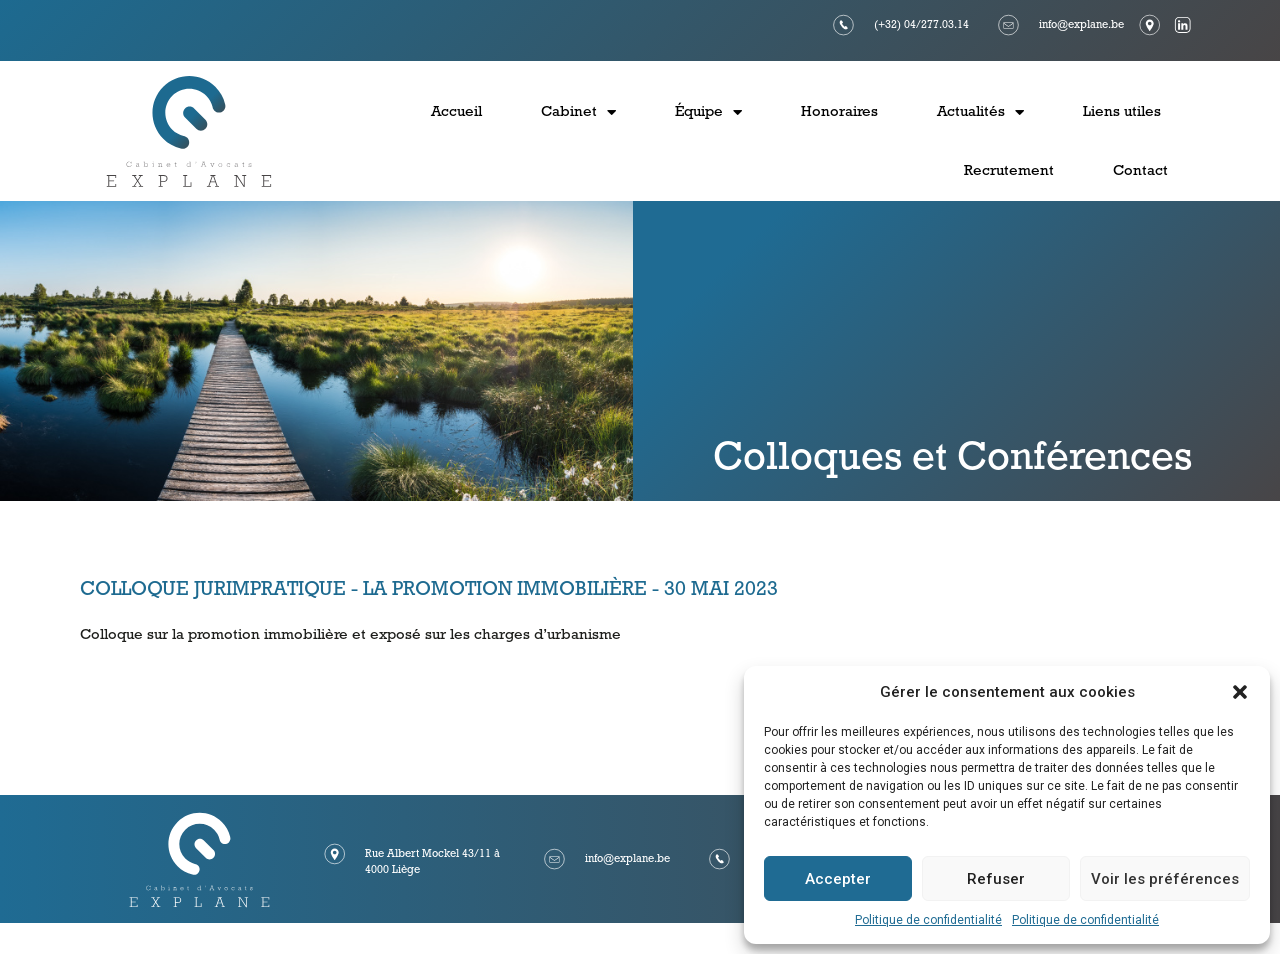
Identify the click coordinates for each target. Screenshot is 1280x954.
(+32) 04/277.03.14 (921, 25)
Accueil (456, 112)
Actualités (980, 112)
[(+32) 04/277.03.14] (844, 25)
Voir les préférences (1165, 879)
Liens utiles (1122, 112)
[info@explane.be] (1009, 25)
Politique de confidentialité (928, 920)
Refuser (996, 879)
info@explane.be (1081, 25)
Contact (1140, 171)
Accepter (838, 879)
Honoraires (839, 112)
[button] (1240, 692)
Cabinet (578, 112)
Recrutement (1009, 171)
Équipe (708, 112)
